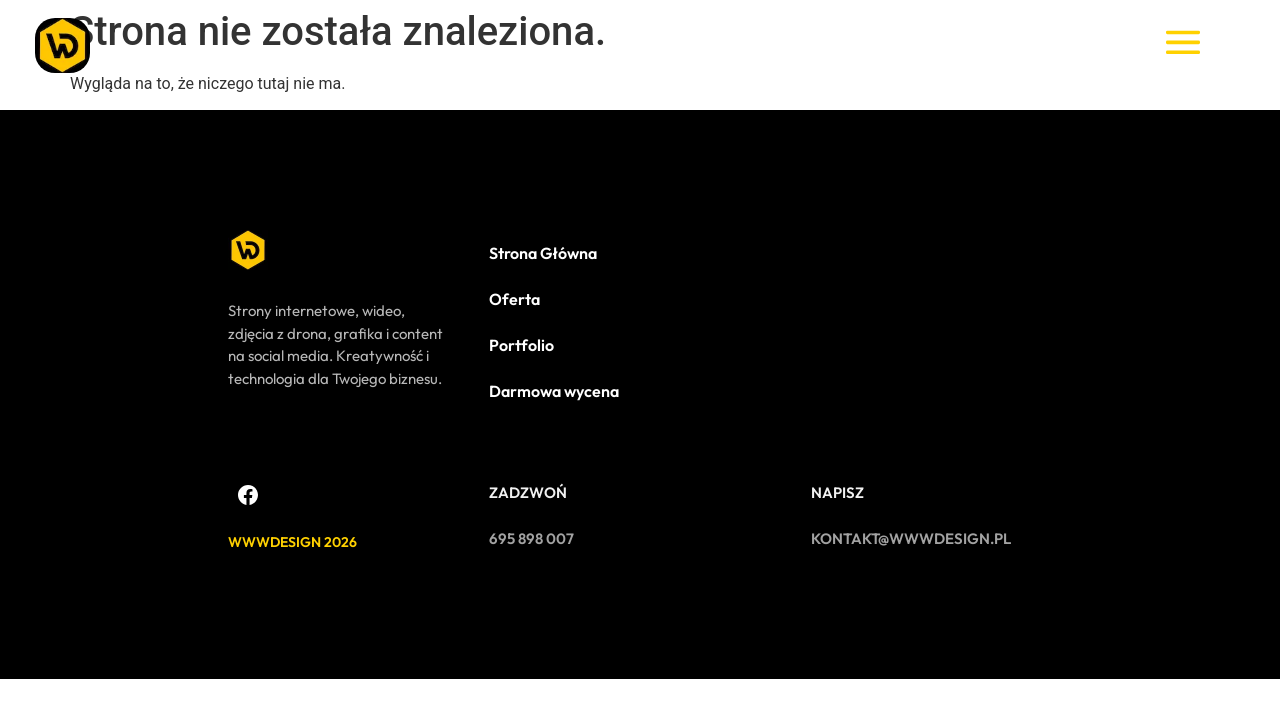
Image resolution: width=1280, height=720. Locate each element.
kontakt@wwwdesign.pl (911, 538)
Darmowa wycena (554, 391)
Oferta (514, 299)
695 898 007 (531, 538)
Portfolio (521, 345)
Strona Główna (543, 253)
